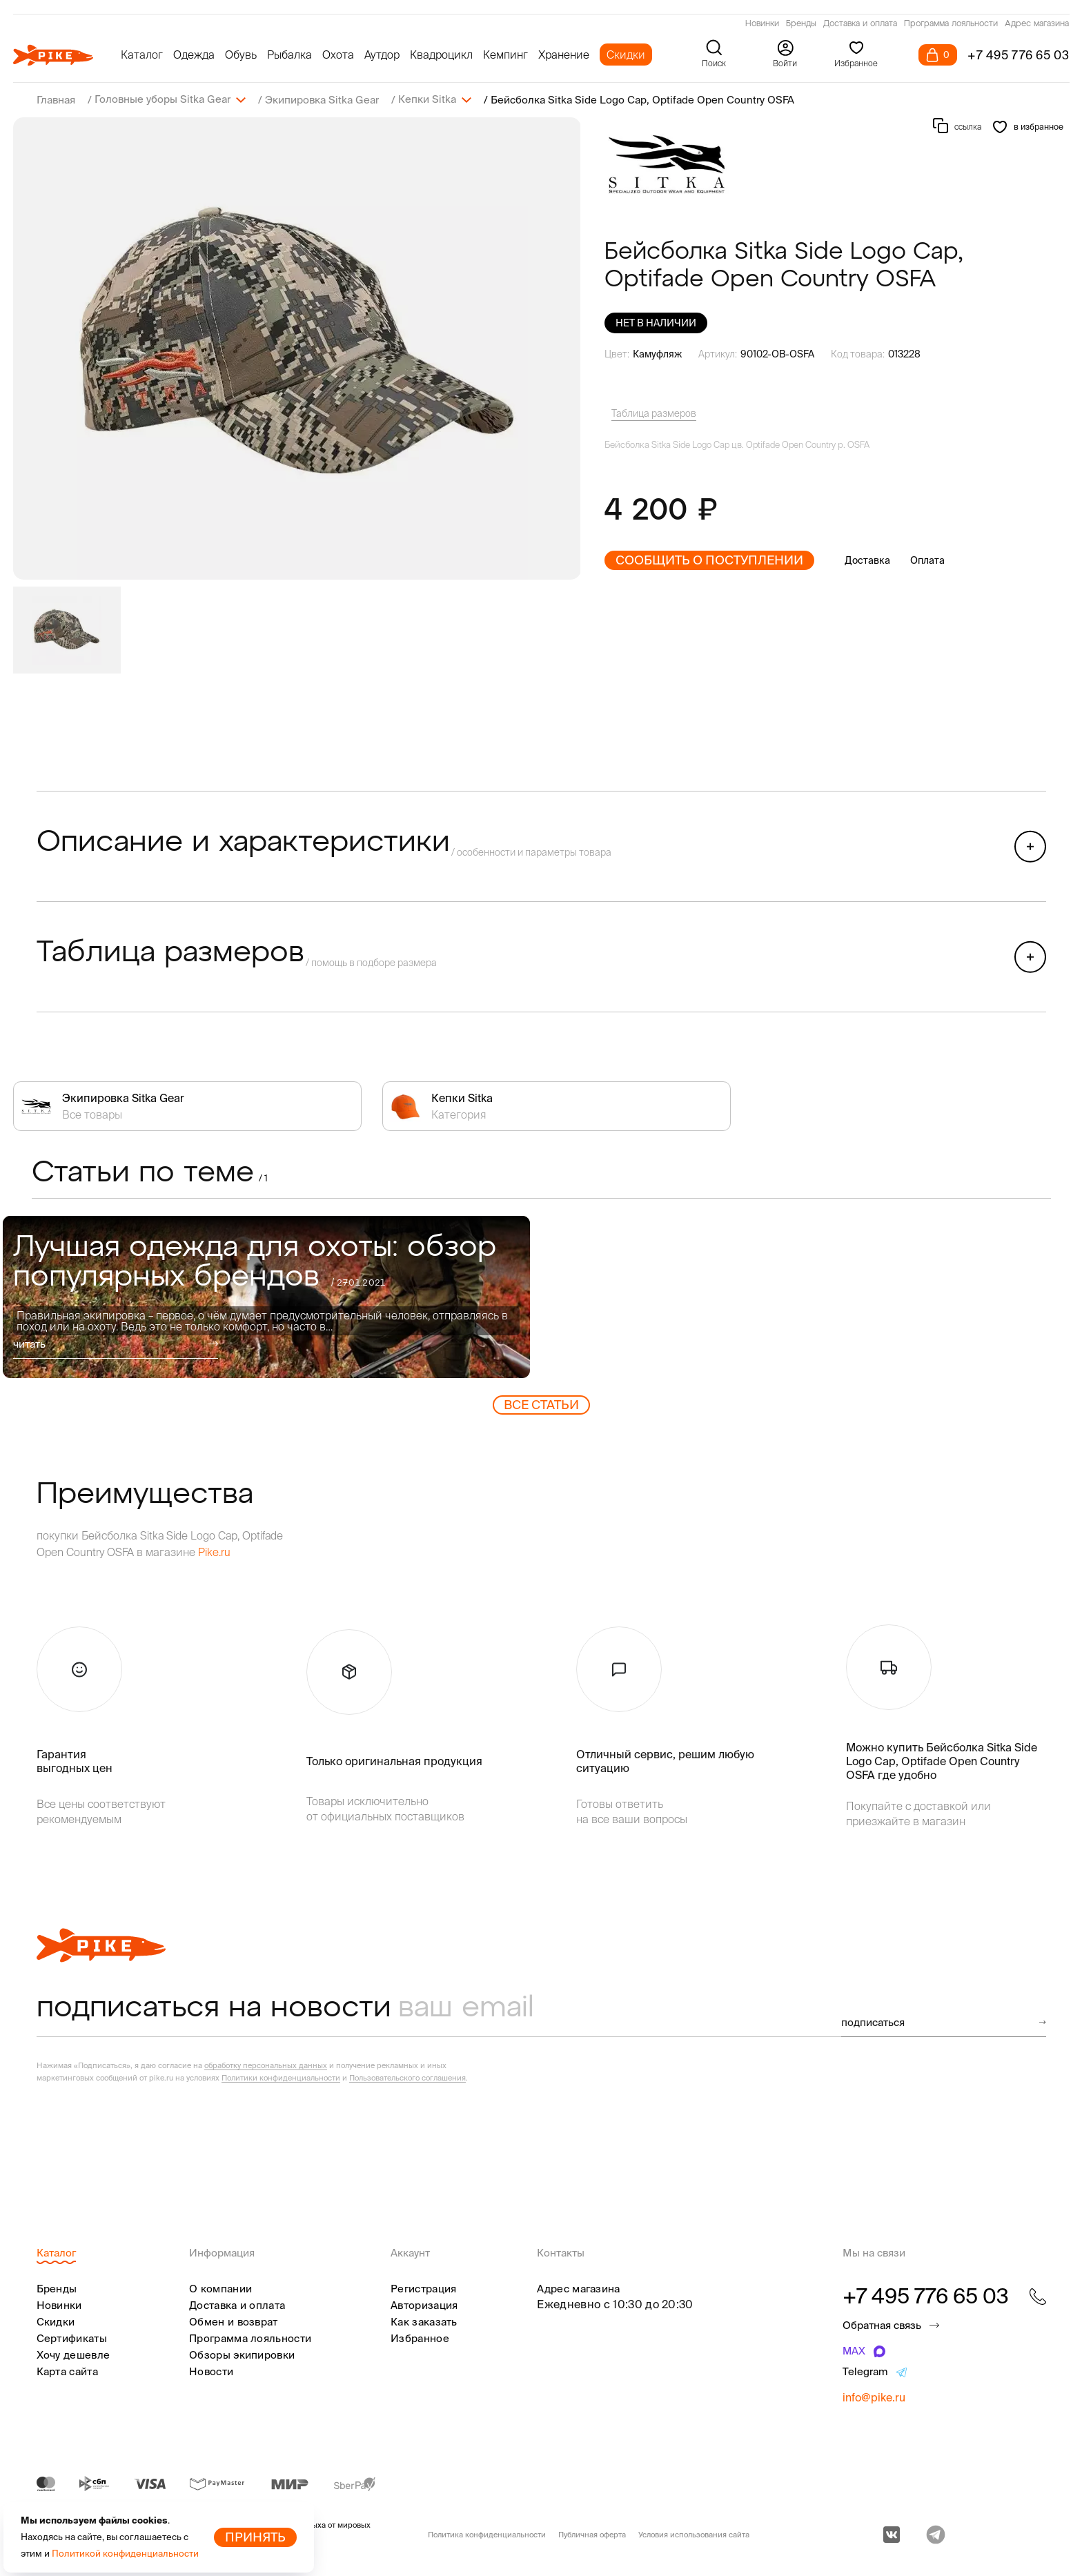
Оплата (927, 559)
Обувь (241, 54)
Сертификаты (72, 2337)
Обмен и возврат (233, 2321)
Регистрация (423, 2288)
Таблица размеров (653, 412)
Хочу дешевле (73, 2354)
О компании (220, 2288)
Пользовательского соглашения (407, 2077)
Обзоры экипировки (242, 2354)
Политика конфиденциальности (487, 2534)
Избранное (420, 2337)
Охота (338, 54)
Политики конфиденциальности (281, 2077)
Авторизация (424, 2304)
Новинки (762, 24)
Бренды (801, 24)
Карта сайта (67, 2371)
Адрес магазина (1037, 24)
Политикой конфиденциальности (125, 2553)
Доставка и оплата (860, 24)
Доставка (867, 559)
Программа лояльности (951, 24)
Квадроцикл (441, 54)
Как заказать (424, 2321)
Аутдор (382, 54)
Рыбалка (289, 54)
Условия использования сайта (693, 2534)
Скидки (626, 54)
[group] (297, 348)
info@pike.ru (874, 2396)
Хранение (563, 54)
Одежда (194, 54)
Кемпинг (505, 54)
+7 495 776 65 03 (1018, 54)
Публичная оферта (592, 2534)
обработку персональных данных (265, 2065)
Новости (211, 2371)
